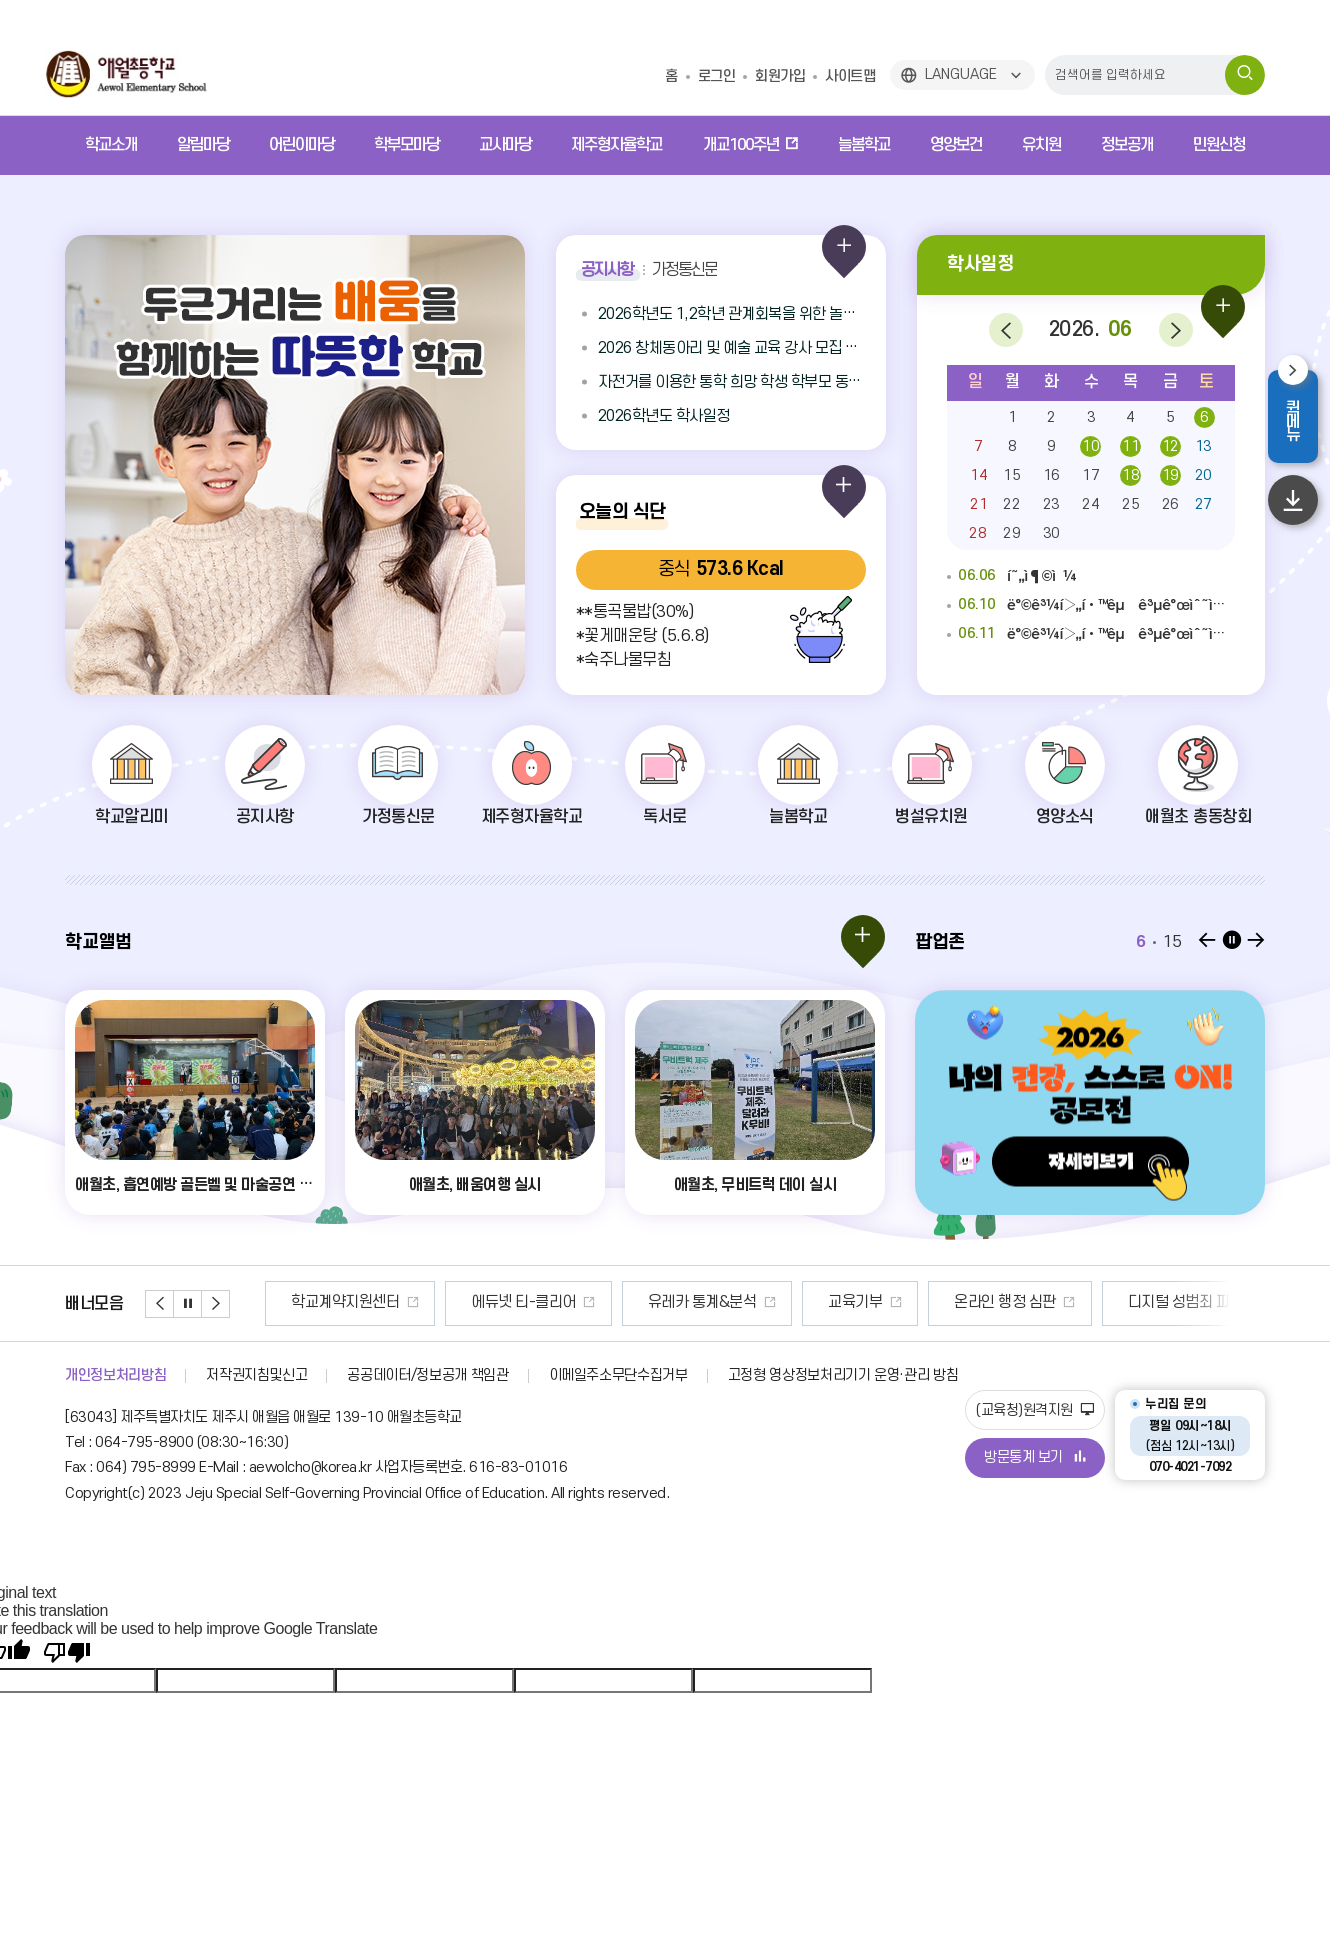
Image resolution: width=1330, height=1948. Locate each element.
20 (1203, 475)
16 (1051, 475)
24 (1090, 504)
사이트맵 (850, 76)
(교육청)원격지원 (1035, 1410)
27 (1203, 504)
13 (1203, 446)
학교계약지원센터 (484, 1302)
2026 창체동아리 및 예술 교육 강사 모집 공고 (732, 348)
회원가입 (780, 76)
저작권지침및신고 (256, 1375)
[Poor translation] (67, 1653)
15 (1011, 475)
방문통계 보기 (1035, 1457)
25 (1130, 504)
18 (1130, 475)
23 (1051, 504)
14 (978, 475)
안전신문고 (325, 1302)
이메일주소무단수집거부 (618, 1375)
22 (1011, 504)
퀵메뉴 (1302, 419)
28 (977, 533)
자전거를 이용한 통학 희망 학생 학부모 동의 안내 (732, 382)
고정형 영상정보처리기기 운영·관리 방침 (843, 1375)
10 (1090, 446)
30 (1051, 533)
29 (1011, 533)
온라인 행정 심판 (1144, 1302)
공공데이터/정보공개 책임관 (427, 1375)
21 (978, 504)
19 (1170, 475)
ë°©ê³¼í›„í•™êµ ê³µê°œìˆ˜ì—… (1091, 606)
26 (1170, 504)
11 (1130, 446)
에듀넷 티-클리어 (662, 1302)
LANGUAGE (961, 74)
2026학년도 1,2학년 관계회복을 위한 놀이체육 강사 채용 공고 (732, 314)
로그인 (717, 76)
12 (1170, 446)
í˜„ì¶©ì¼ (1012, 577)
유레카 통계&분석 (841, 1302)
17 (1090, 475)
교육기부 (994, 1302)
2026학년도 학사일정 (664, 416)
